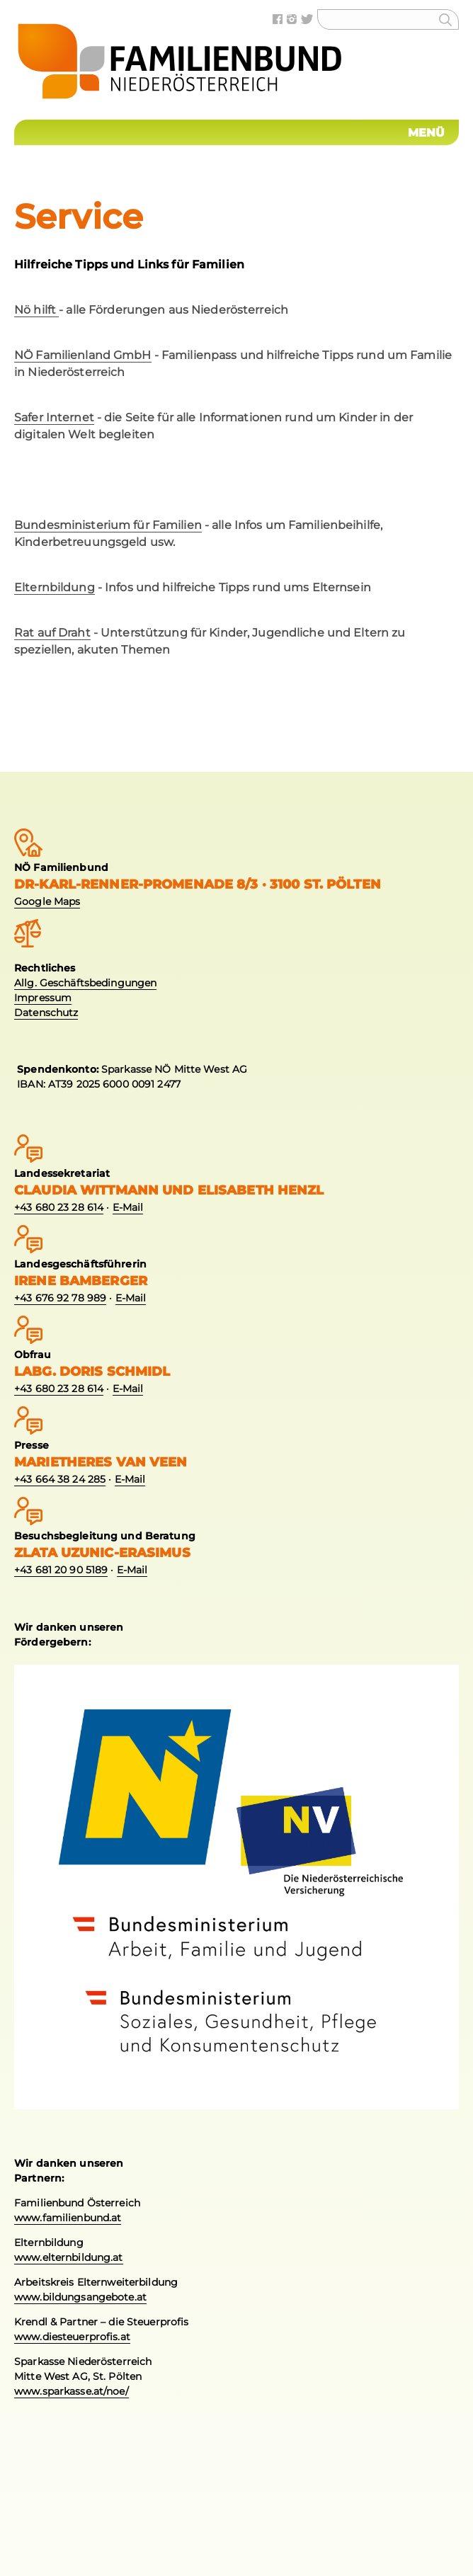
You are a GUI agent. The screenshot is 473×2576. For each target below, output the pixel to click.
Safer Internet (54, 417)
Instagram (294, 19)
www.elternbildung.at (68, 2257)
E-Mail (128, 1207)
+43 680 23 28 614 (58, 1207)
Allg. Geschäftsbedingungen (85, 982)
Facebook (280, 19)
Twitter (309, 19)
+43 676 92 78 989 (60, 1298)
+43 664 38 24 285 (60, 1479)
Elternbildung (54, 587)
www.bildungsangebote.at (80, 2297)
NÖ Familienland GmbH (83, 355)
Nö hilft (36, 310)
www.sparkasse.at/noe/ (71, 2391)
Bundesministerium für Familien (108, 525)
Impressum (43, 997)
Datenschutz (46, 1012)
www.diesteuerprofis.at (72, 2336)
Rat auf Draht (52, 632)
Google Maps (47, 901)
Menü (426, 132)
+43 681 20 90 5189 (61, 1569)
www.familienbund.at (67, 2217)
